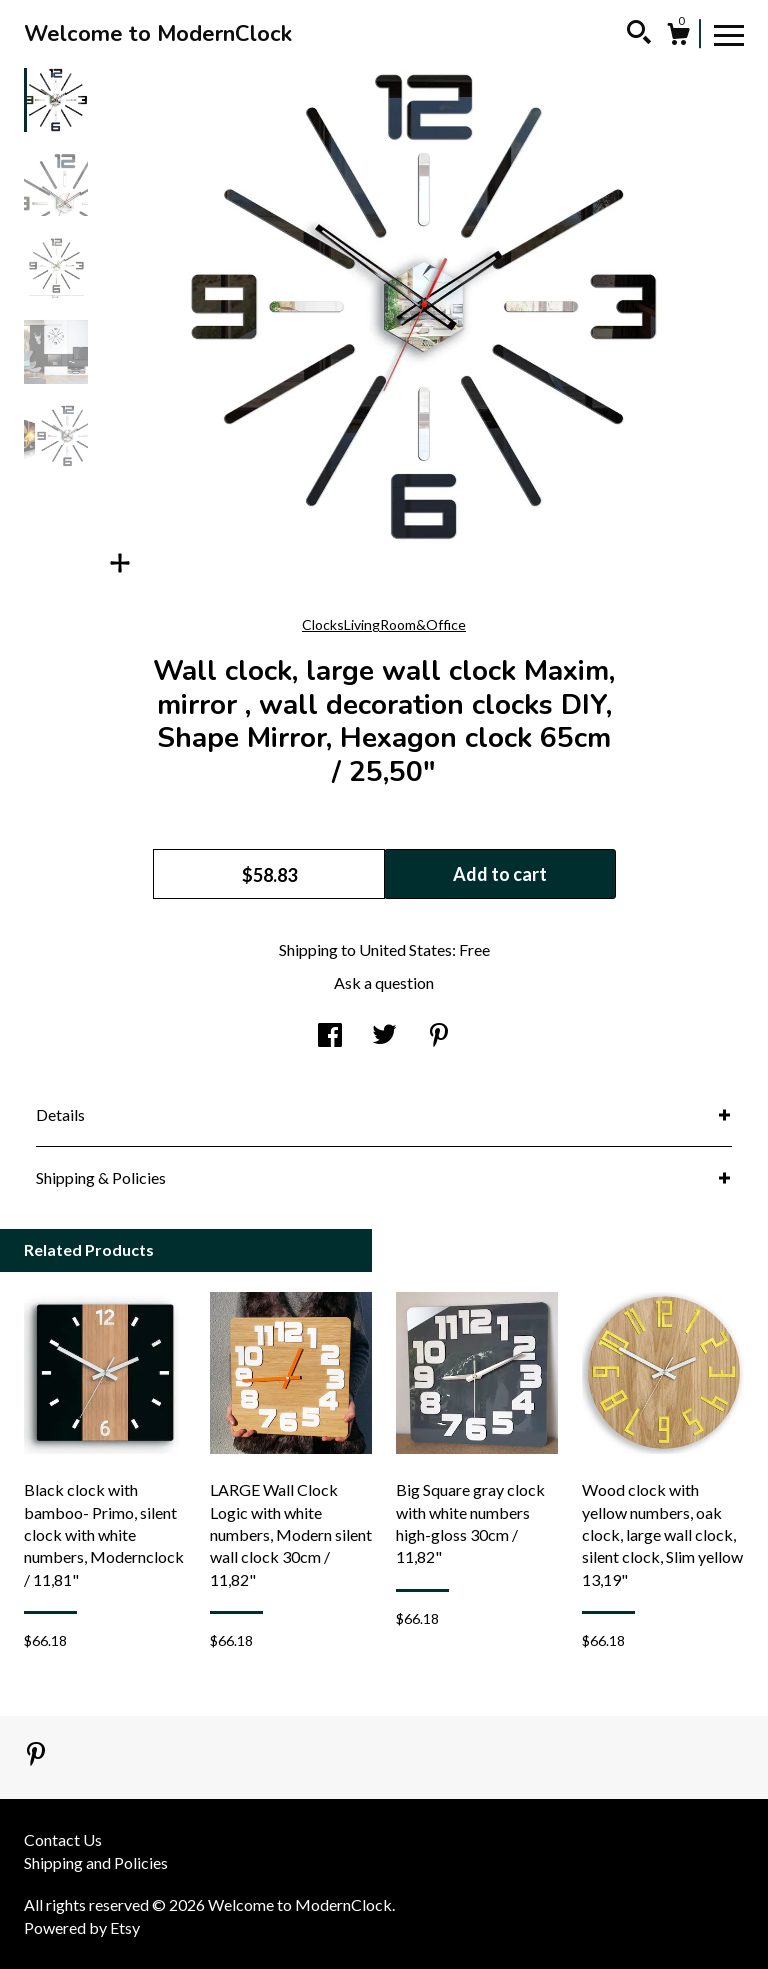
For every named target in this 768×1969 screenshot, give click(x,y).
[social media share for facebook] (330, 1036)
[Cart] (678, 37)
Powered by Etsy (82, 1927)
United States (405, 949)
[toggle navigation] (729, 34)
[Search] (639, 35)
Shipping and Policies (96, 1862)
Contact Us (63, 1839)
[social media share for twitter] (384, 1036)
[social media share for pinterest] (439, 1036)
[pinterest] (36, 1755)
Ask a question (384, 982)
